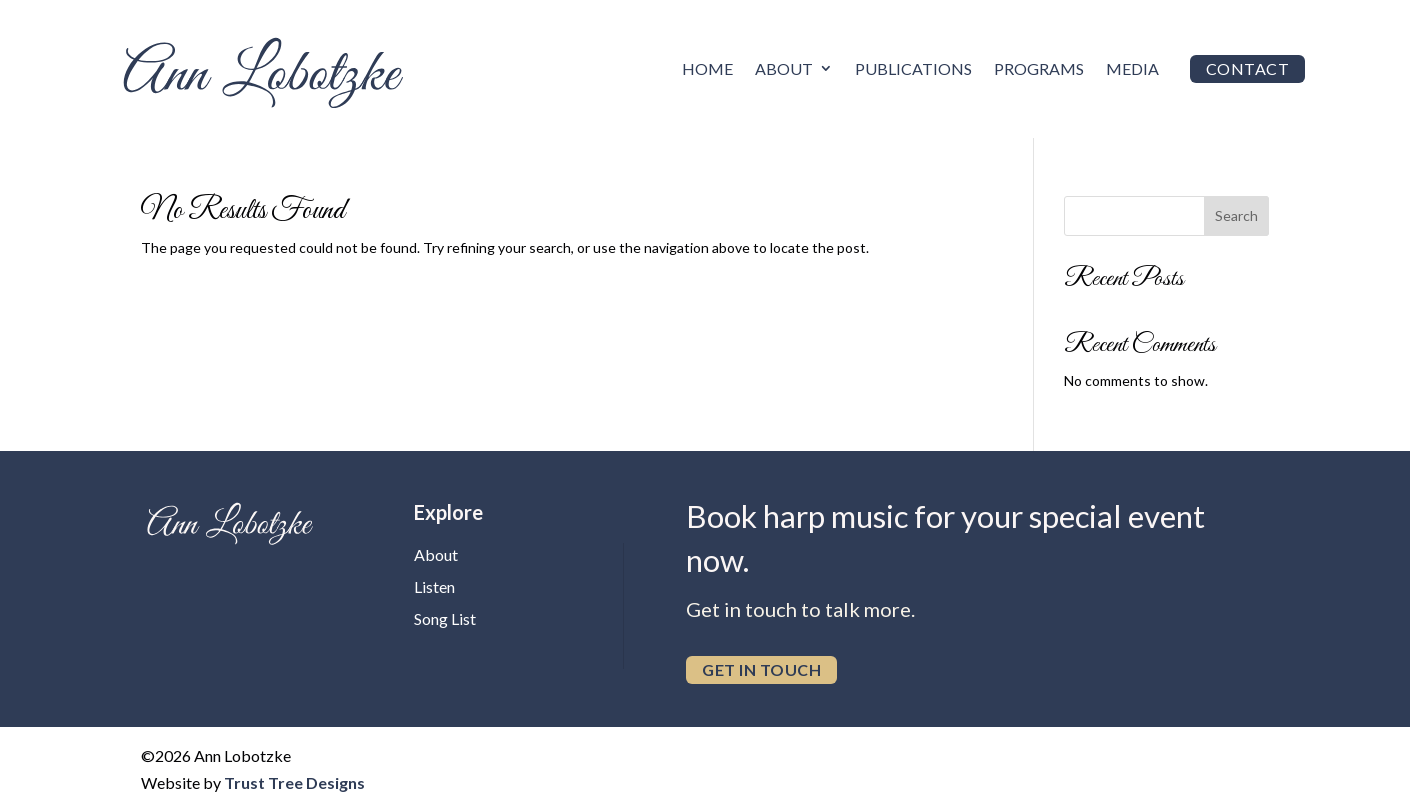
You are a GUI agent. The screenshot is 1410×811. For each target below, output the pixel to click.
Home (707, 68)
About (784, 68)
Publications (913, 68)
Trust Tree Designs (294, 782)
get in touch (761, 669)
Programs (1039, 68)
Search (1236, 215)
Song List (445, 618)
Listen (434, 586)
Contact (1248, 68)
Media (1132, 68)
